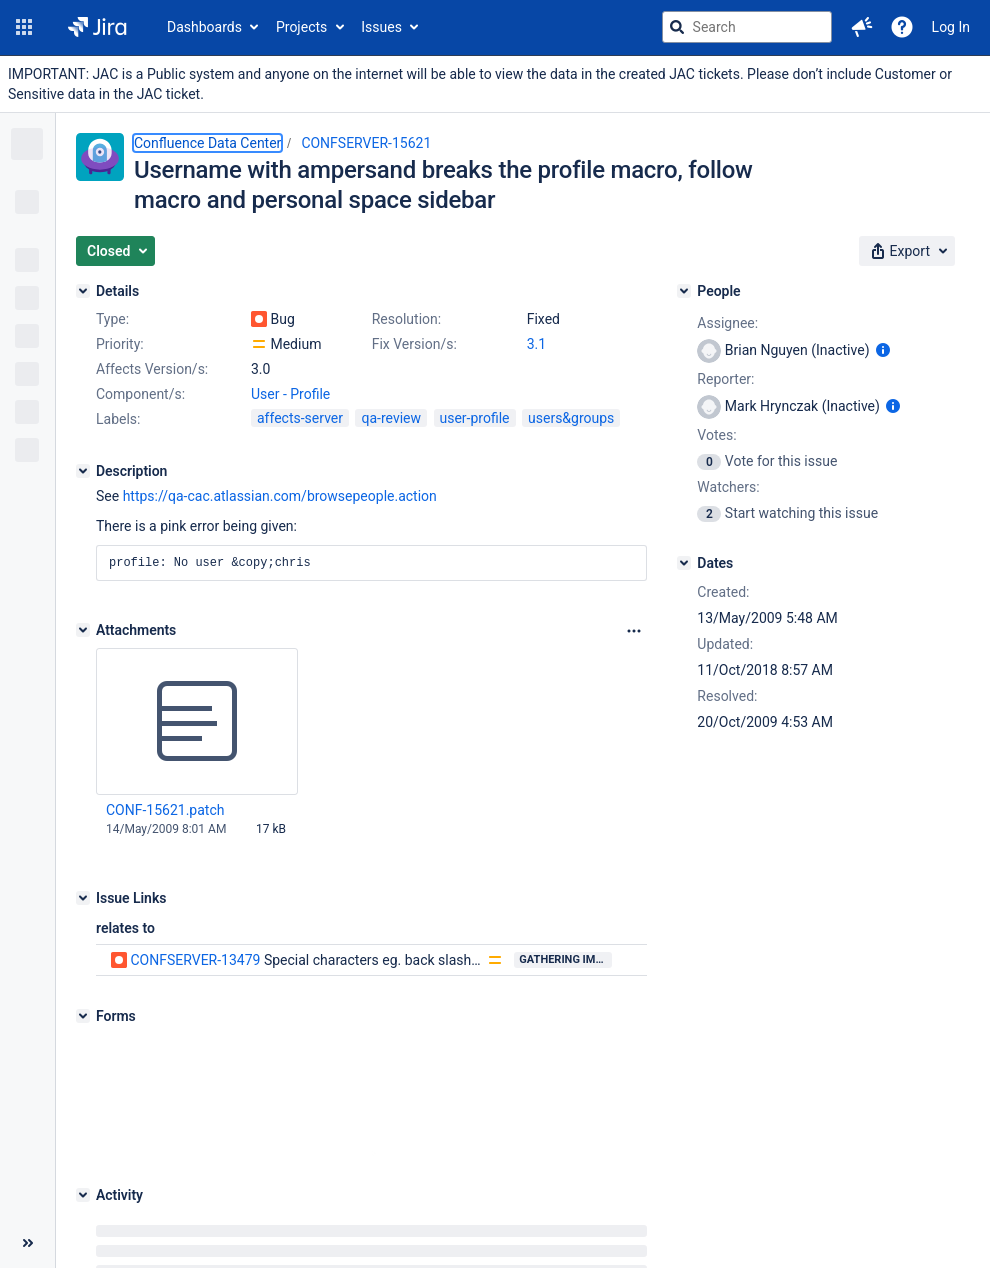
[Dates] (684, 563)
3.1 (536, 344)
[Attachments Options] (634, 631)
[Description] (83, 471)
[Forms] (83, 1016)
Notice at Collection (804, 1207)
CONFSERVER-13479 (195, 960)
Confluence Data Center (207, 143)
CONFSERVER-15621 (366, 143)
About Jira (480, 1207)
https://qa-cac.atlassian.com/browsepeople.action (280, 496)
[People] (684, 291)
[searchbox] (747, 27)
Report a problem (580, 1207)
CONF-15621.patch (165, 810)
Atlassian (523, 1258)
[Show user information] (883, 350)
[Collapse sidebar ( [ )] (27, 1152)
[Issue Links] (83, 898)
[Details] (83, 291)
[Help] (902, 27)
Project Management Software (346, 1207)
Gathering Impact (565, 959)
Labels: (118, 419)
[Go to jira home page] (97, 27)
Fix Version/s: (414, 344)
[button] (24, 27)
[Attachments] (83, 630)
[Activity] (83, 1071)
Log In (951, 27)
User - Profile (290, 394)
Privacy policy (689, 1207)
